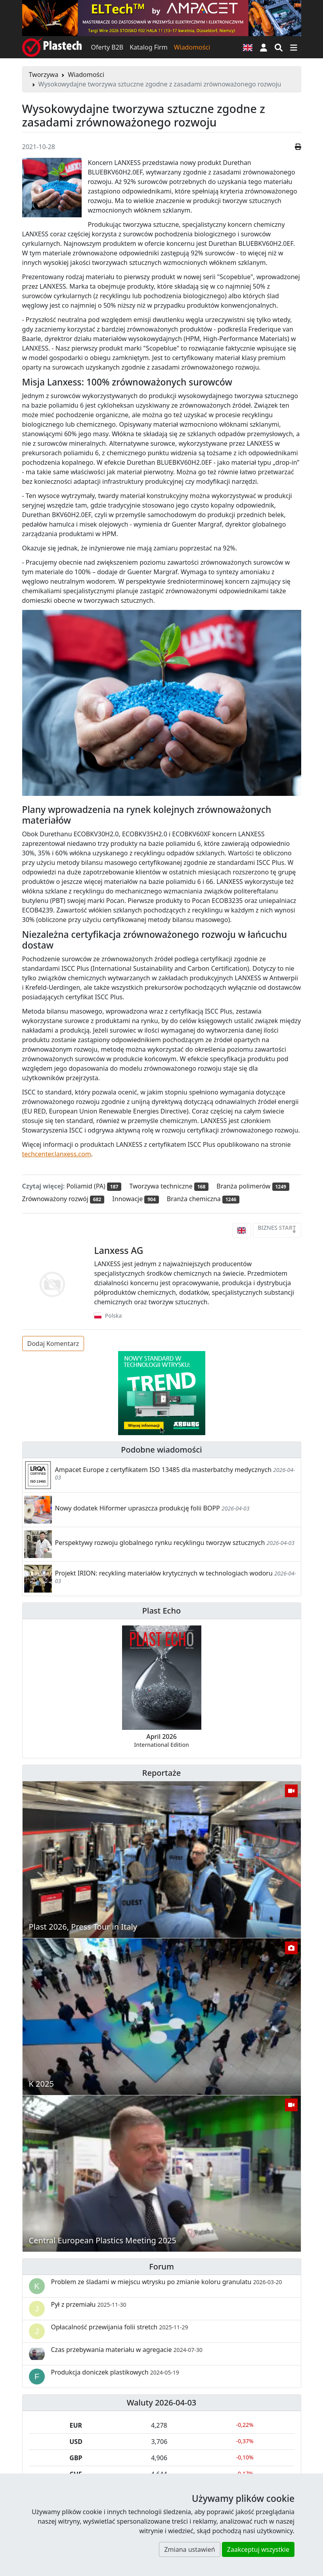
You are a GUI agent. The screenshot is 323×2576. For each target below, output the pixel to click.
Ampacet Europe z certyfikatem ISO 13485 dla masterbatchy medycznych (163, 1469)
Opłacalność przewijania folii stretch (119, 2327)
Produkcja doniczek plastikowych (115, 2372)
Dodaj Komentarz (53, 1343)
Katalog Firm (148, 47)
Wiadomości (192, 47)
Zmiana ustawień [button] (189, 2549)
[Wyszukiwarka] (278, 47)
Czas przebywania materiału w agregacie (127, 2349)
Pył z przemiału (88, 2304)
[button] (263, 47)
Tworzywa (44, 74)
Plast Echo (161, 1610)
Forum (161, 2266)
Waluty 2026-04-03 (162, 2402)
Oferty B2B (107, 47)
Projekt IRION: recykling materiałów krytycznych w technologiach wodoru (164, 1573)
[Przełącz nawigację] (293, 47)
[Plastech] (52, 47)
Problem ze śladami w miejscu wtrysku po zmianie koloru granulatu (166, 2281)
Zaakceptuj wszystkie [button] (258, 2549)
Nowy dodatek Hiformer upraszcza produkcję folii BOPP (137, 1508)
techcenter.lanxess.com (56, 1154)
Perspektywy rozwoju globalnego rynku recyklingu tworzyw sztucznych (160, 1542)
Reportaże (161, 1772)
